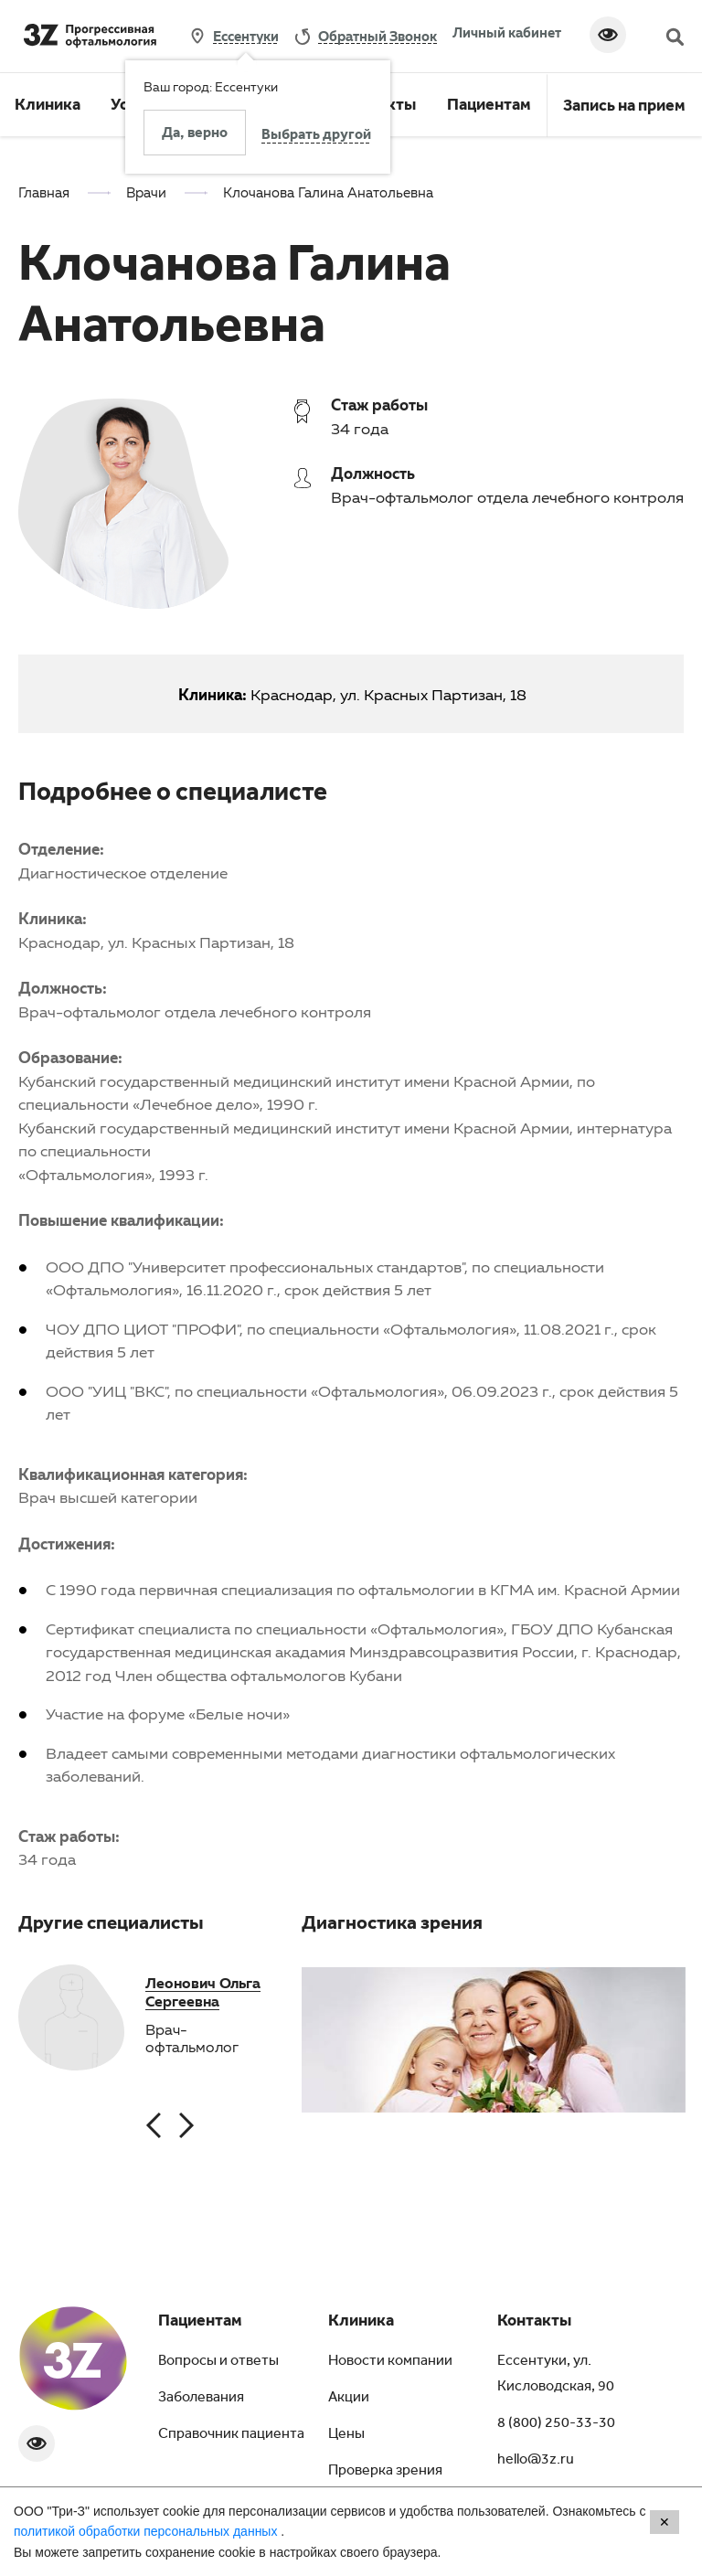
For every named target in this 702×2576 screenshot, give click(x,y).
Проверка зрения (385, 2471)
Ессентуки (246, 36)
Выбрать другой (316, 136)
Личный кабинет (506, 32)
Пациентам (489, 107)
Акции (348, 2398)
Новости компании (390, 2362)
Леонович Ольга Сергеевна (203, 1992)
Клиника (47, 107)
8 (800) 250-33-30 (556, 2424)
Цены (346, 2435)
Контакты (534, 2323)
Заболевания (201, 2398)
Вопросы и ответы (218, 2362)
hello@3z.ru (535, 2461)
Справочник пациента (231, 2435)
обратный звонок (377, 35)
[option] (71, 2018)
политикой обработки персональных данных (147, 2531)
